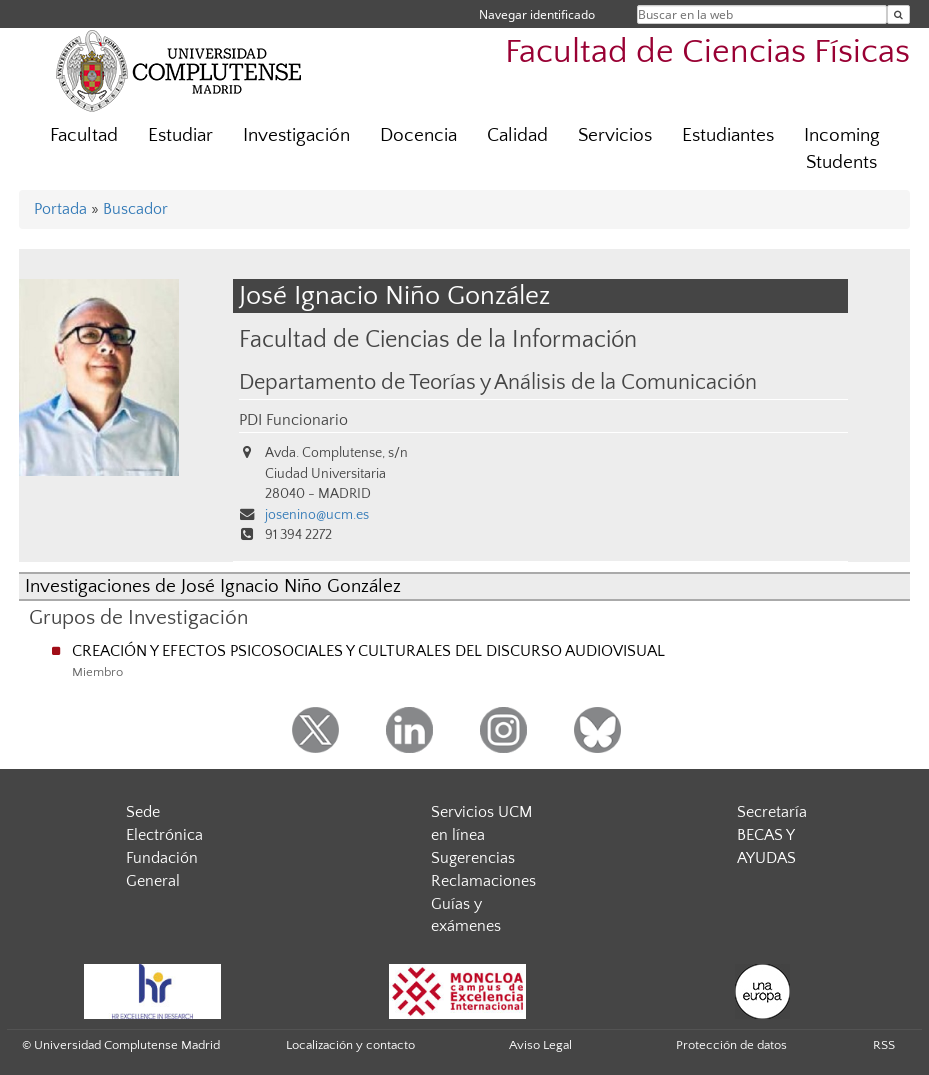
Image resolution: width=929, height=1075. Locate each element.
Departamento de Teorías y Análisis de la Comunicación (498, 383)
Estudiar (180, 135)
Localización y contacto (350, 1045)
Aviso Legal (540, 1045)
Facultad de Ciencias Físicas (707, 52)
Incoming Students (842, 149)
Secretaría (772, 812)
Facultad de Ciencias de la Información (438, 339)
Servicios (615, 135)
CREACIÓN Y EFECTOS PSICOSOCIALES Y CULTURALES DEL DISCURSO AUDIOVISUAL (368, 651)
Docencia (418, 135)
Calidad (517, 135)
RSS (884, 1045)
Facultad (84, 135)
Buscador (135, 209)
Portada (60, 209)
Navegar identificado (537, 14)
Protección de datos (731, 1045)
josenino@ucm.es (317, 515)
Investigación (296, 135)
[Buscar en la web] (898, 14)
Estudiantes (728, 135)
